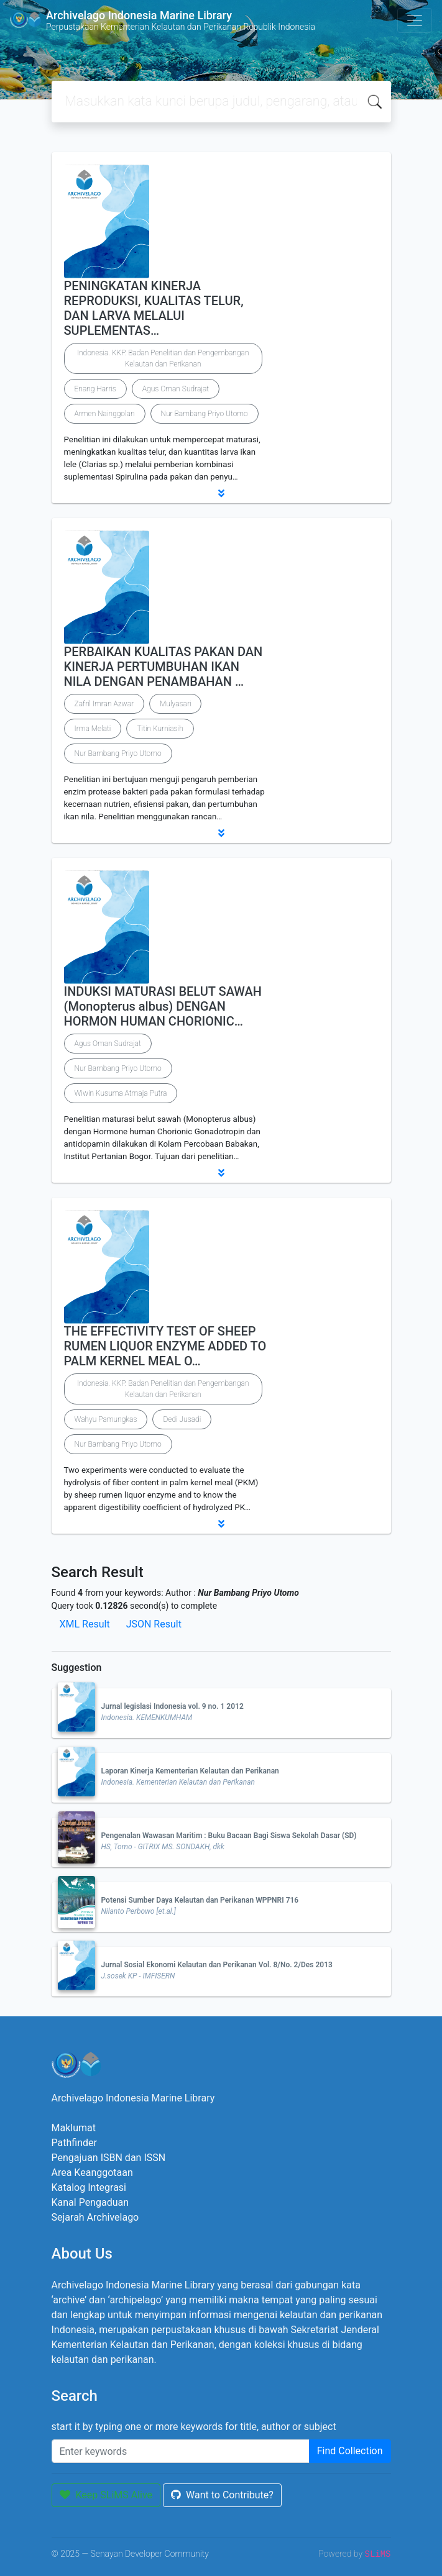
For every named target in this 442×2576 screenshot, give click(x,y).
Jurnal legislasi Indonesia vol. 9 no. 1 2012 (172, 1706)
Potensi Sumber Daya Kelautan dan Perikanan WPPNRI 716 (200, 1900)
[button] (221, 493)
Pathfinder (74, 2143)
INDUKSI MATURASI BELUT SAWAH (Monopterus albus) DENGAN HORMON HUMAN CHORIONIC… (163, 1006)
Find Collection (350, 2451)
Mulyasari (175, 703)
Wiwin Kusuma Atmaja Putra (121, 1093)
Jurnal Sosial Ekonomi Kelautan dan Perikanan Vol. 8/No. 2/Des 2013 (217, 1964)
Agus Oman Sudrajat (175, 389)
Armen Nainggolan (105, 413)
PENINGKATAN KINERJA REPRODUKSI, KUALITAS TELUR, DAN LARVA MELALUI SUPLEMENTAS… (154, 308)
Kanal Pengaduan (90, 2202)
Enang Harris (95, 389)
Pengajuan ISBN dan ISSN (109, 2158)
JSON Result (154, 1624)
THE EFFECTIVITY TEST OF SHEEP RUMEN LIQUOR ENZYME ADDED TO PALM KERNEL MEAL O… (165, 1346)
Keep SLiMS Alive (106, 2495)
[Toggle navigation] (414, 20)
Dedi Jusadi (182, 1419)
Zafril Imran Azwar (104, 703)
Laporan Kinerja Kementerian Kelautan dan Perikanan (190, 1771)
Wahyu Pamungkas (106, 1419)
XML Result (85, 1624)
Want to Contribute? (222, 2495)
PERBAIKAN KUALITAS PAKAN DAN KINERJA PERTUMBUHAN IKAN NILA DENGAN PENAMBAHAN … (163, 666)
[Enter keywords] (181, 2451)
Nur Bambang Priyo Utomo (204, 413)
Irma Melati (93, 728)
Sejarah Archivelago (95, 2217)
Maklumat (74, 2128)
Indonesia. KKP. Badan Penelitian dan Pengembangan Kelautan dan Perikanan (163, 358)
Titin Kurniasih (160, 728)
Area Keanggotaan (92, 2172)
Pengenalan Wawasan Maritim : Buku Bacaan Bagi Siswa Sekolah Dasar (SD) (229, 1835)
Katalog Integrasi (89, 2187)
